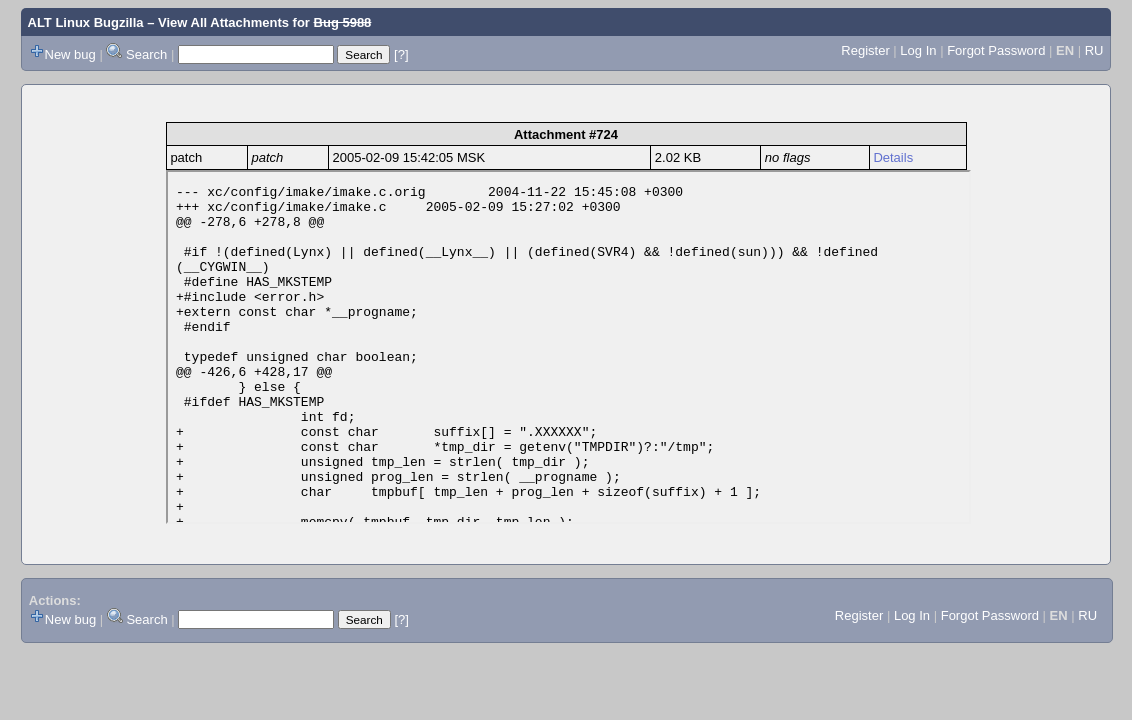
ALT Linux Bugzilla (86, 22)
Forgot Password (996, 50)
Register (865, 50)
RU (1094, 50)
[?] (401, 54)
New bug (70, 54)
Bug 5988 (343, 22)
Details (893, 157)
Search (146, 54)
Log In (918, 50)
